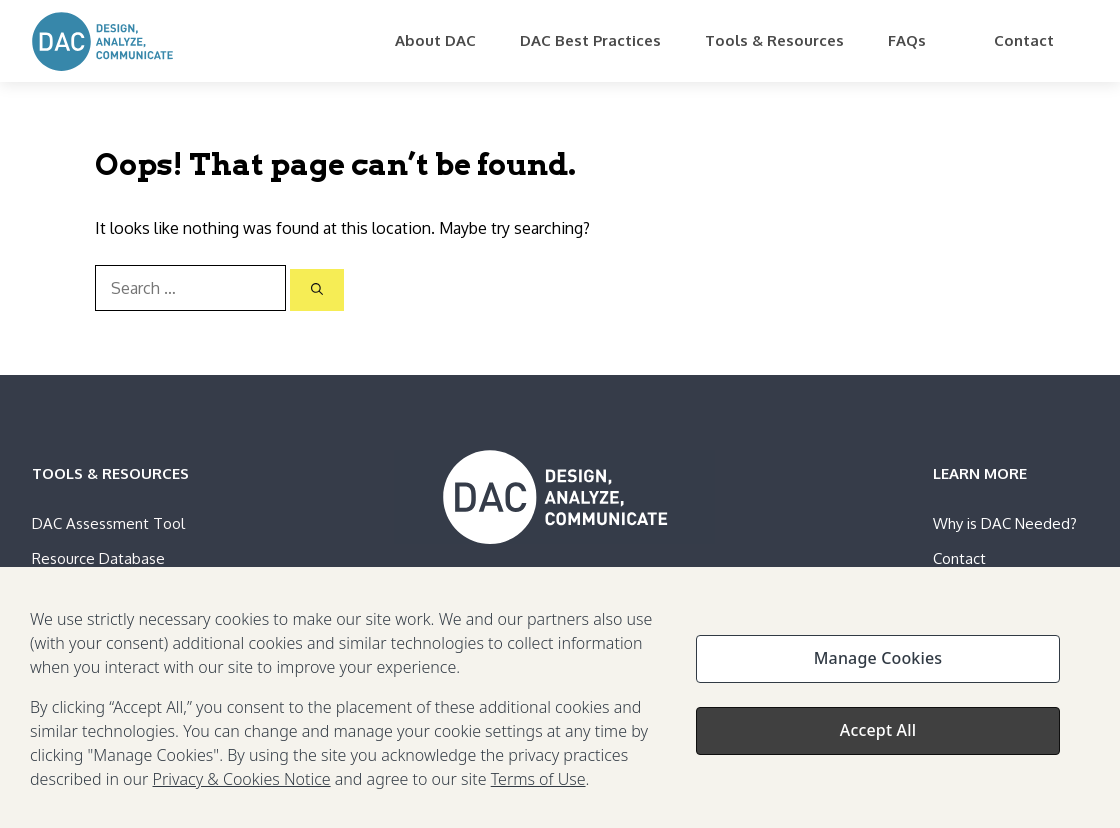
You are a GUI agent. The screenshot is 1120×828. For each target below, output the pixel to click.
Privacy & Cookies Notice (242, 785)
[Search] (317, 290)
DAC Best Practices (590, 40)
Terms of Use (538, 785)
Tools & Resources (774, 40)
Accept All (878, 736)
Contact (1024, 40)
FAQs (907, 40)
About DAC (435, 40)
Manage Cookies (878, 664)
